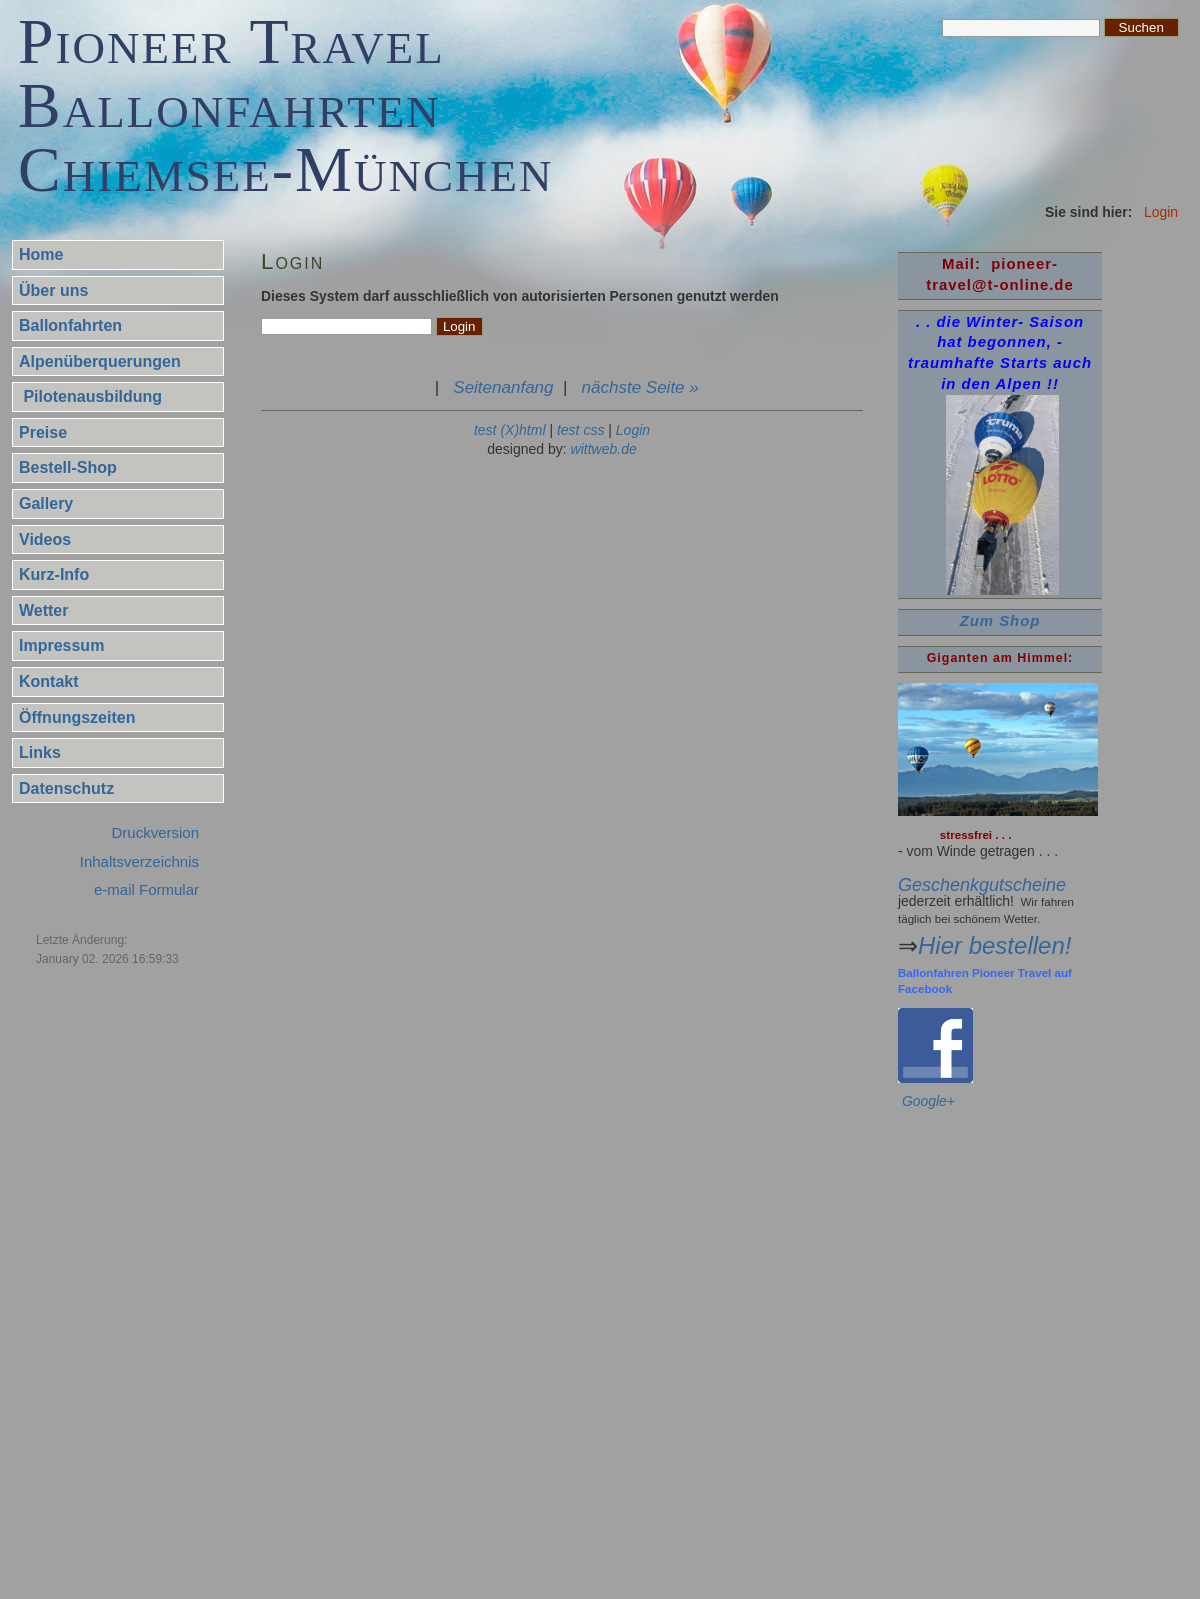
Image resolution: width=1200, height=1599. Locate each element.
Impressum (61, 645)
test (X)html (510, 430)
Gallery (46, 503)
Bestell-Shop (68, 467)
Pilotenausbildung (90, 396)
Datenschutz (66, 788)
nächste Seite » (640, 387)
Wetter (44, 610)
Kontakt (49, 681)
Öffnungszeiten (77, 717)
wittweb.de (604, 449)
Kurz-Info (54, 574)
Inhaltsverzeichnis (139, 861)
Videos (45, 539)
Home (41, 254)
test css (580, 430)
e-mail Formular (146, 889)
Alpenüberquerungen (100, 361)
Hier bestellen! (994, 945)
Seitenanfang (503, 387)
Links (40, 752)
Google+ (928, 1101)
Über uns (53, 290)
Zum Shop (1000, 621)
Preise (43, 432)
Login (633, 430)
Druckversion (155, 832)
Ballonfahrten (70, 325)
